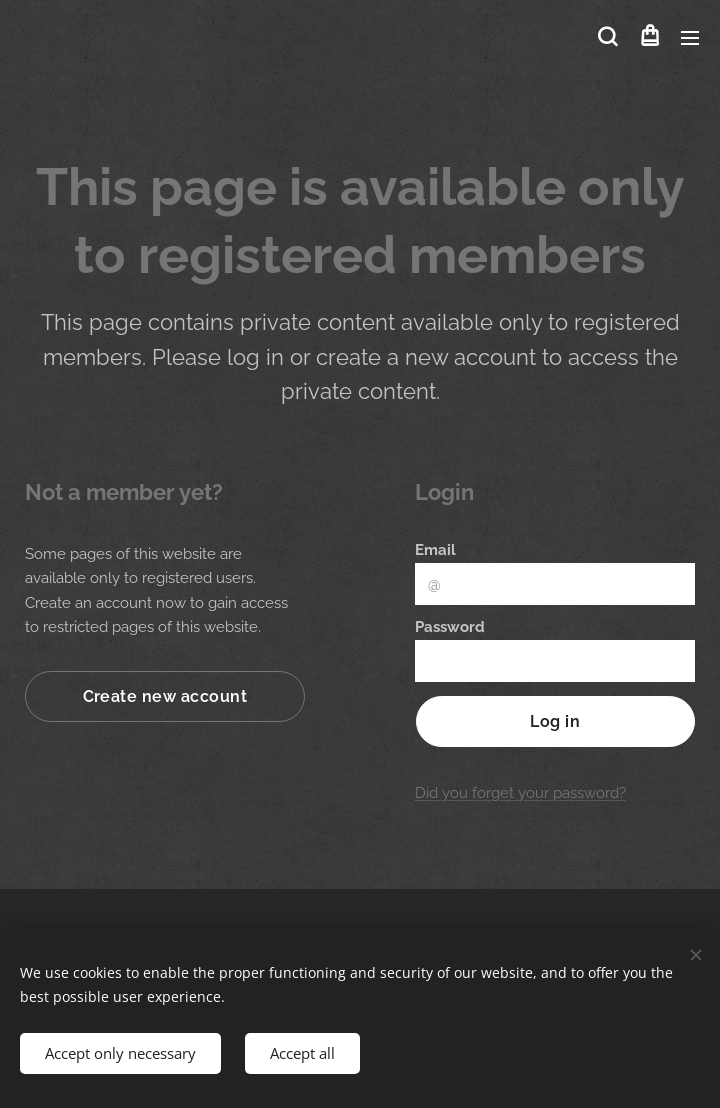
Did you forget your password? (520, 793)
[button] (607, 37)
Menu (690, 38)
